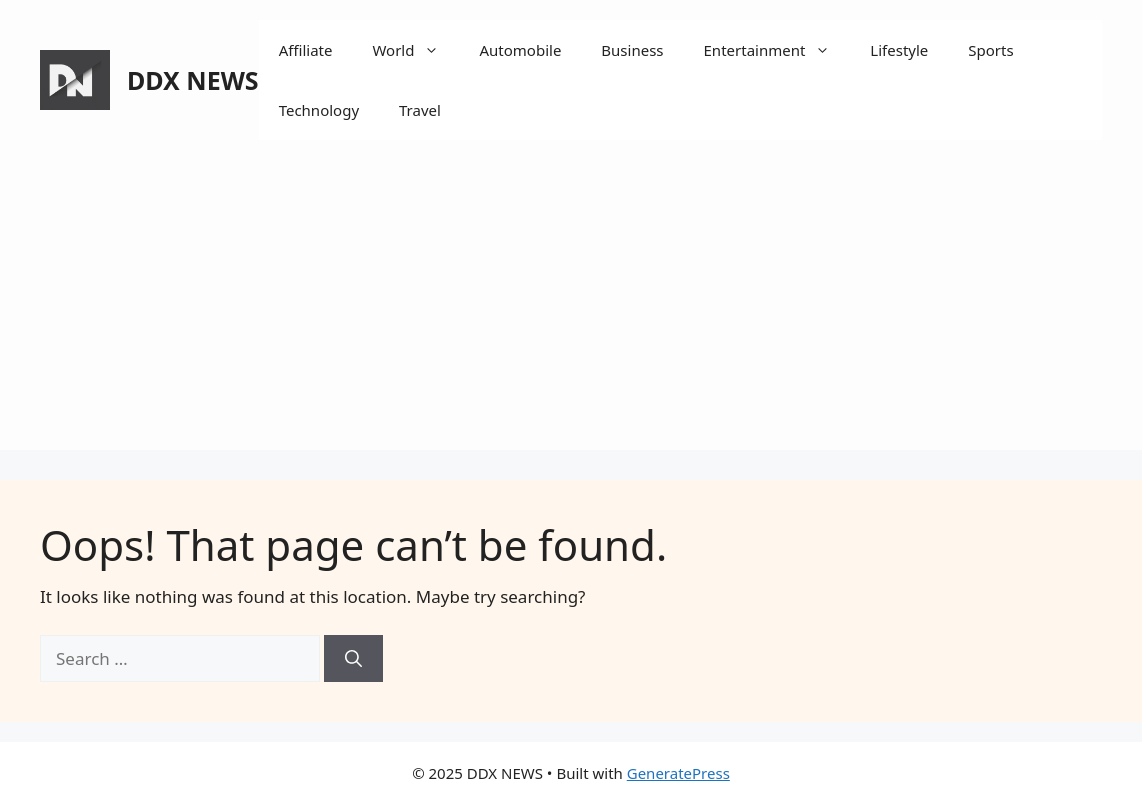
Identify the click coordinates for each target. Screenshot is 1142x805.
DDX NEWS (193, 80)
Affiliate (306, 50)
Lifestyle (899, 50)
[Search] (353, 659)
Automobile (520, 50)
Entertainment (777, 50)
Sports (990, 50)
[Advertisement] (571, 310)
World (415, 50)
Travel (420, 110)
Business (632, 50)
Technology (319, 110)
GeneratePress (678, 773)
